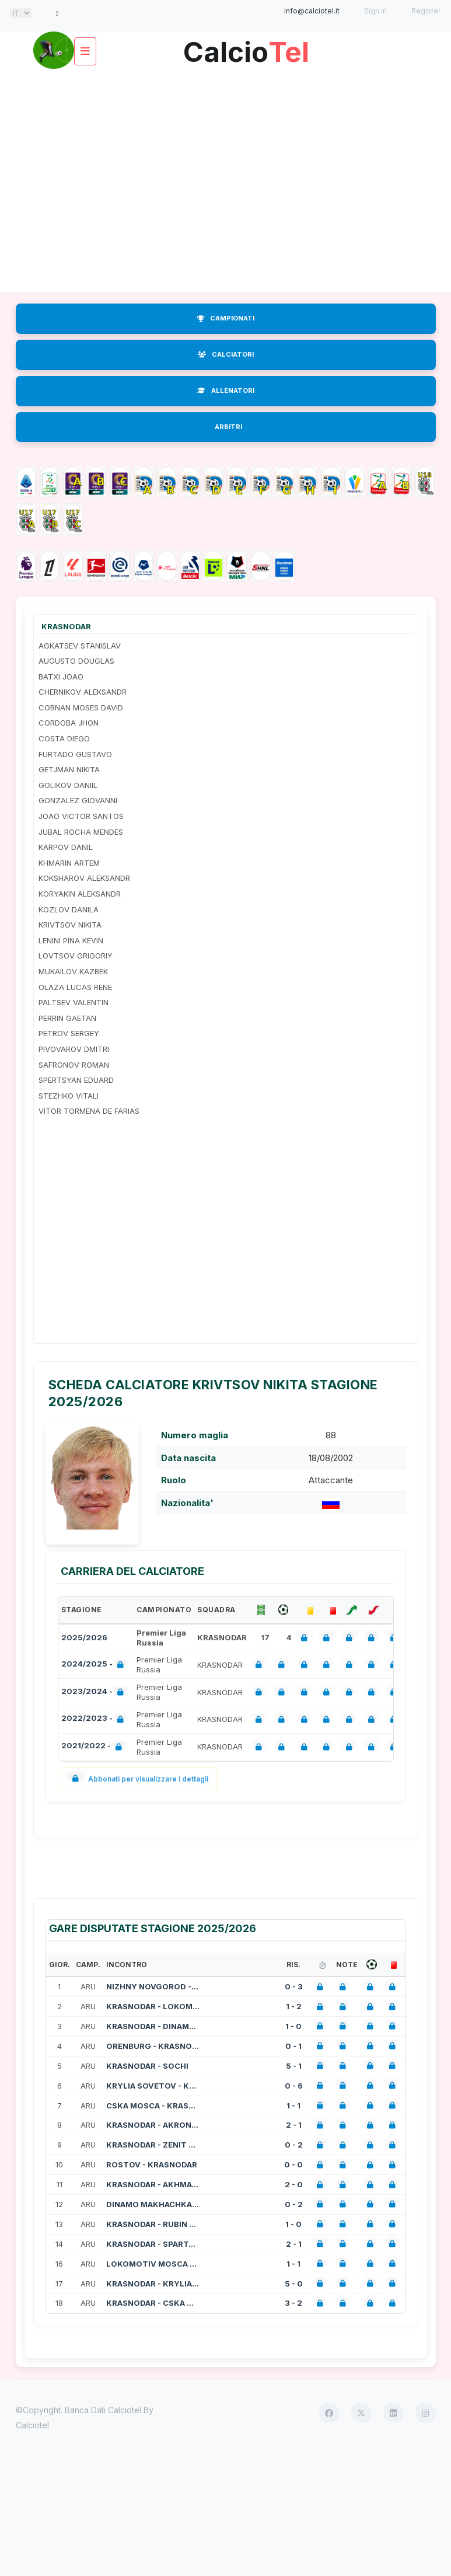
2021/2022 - (94, 1747)
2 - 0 (294, 2184)
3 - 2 (293, 2302)
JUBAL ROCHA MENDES (81, 831)
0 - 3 (294, 1986)
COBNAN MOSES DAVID (81, 707)
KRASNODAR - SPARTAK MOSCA (153, 2244)
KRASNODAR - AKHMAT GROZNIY (153, 2184)
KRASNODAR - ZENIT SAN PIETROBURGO (153, 2144)
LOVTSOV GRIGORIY (76, 955)
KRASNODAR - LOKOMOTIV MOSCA (153, 2006)
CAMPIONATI (225, 318)
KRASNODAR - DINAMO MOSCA (153, 2026)
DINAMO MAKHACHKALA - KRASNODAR (153, 2204)
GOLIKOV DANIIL (68, 785)
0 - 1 (293, 2046)
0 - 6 (294, 2085)
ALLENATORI (225, 390)
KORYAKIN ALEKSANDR (80, 893)
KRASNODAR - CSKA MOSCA (153, 2302)
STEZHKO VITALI (69, 1095)
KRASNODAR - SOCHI (147, 2065)
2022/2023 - (94, 1719)
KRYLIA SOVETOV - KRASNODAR (153, 2085)
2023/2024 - (94, 1692)
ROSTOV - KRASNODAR (151, 2164)
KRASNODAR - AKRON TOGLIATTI (153, 2124)
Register (425, 10)
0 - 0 (293, 2164)
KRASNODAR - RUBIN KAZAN (153, 2224)
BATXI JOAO (61, 676)
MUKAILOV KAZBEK (73, 971)
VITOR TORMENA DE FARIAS (89, 1111)
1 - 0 (293, 2026)
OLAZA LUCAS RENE (75, 987)
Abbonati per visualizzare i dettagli (138, 1779)
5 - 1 (294, 2065)
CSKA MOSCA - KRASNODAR (153, 2105)
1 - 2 (294, 2006)
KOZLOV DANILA (69, 909)
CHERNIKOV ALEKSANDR (83, 691)
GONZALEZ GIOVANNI (78, 800)
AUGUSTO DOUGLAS (76, 660)
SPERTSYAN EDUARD (76, 1080)
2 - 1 (294, 2124)
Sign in (375, 10)
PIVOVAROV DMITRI (74, 1049)
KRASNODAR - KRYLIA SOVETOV (153, 2283)
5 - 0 (294, 2283)
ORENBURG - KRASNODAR (153, 2046)
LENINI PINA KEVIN (71, 940)
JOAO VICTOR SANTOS (81, 816)
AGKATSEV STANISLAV (80, 645)
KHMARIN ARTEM (69, 862)
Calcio (246, 47)
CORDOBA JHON (69, 722)
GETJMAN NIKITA (69, 769)
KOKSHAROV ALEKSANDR (84, 878)
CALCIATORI (226, 354)
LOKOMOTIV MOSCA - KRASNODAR (153, 2263)
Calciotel (32, 2425)
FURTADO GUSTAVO (75, 754)
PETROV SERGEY (69, 1033)
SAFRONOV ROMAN (74, 1064)
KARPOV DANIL (66, 847)
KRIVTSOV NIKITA (70, 924)
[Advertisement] (225, 179)
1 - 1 (293, 2105)
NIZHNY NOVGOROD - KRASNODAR (153, 1986)
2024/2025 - (94, 1665)
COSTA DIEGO (64, 738)
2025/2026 (84, 1637)
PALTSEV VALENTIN (74, 1002)
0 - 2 (294, 2144)
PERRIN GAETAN (67, 1018)
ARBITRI (228, 427)
